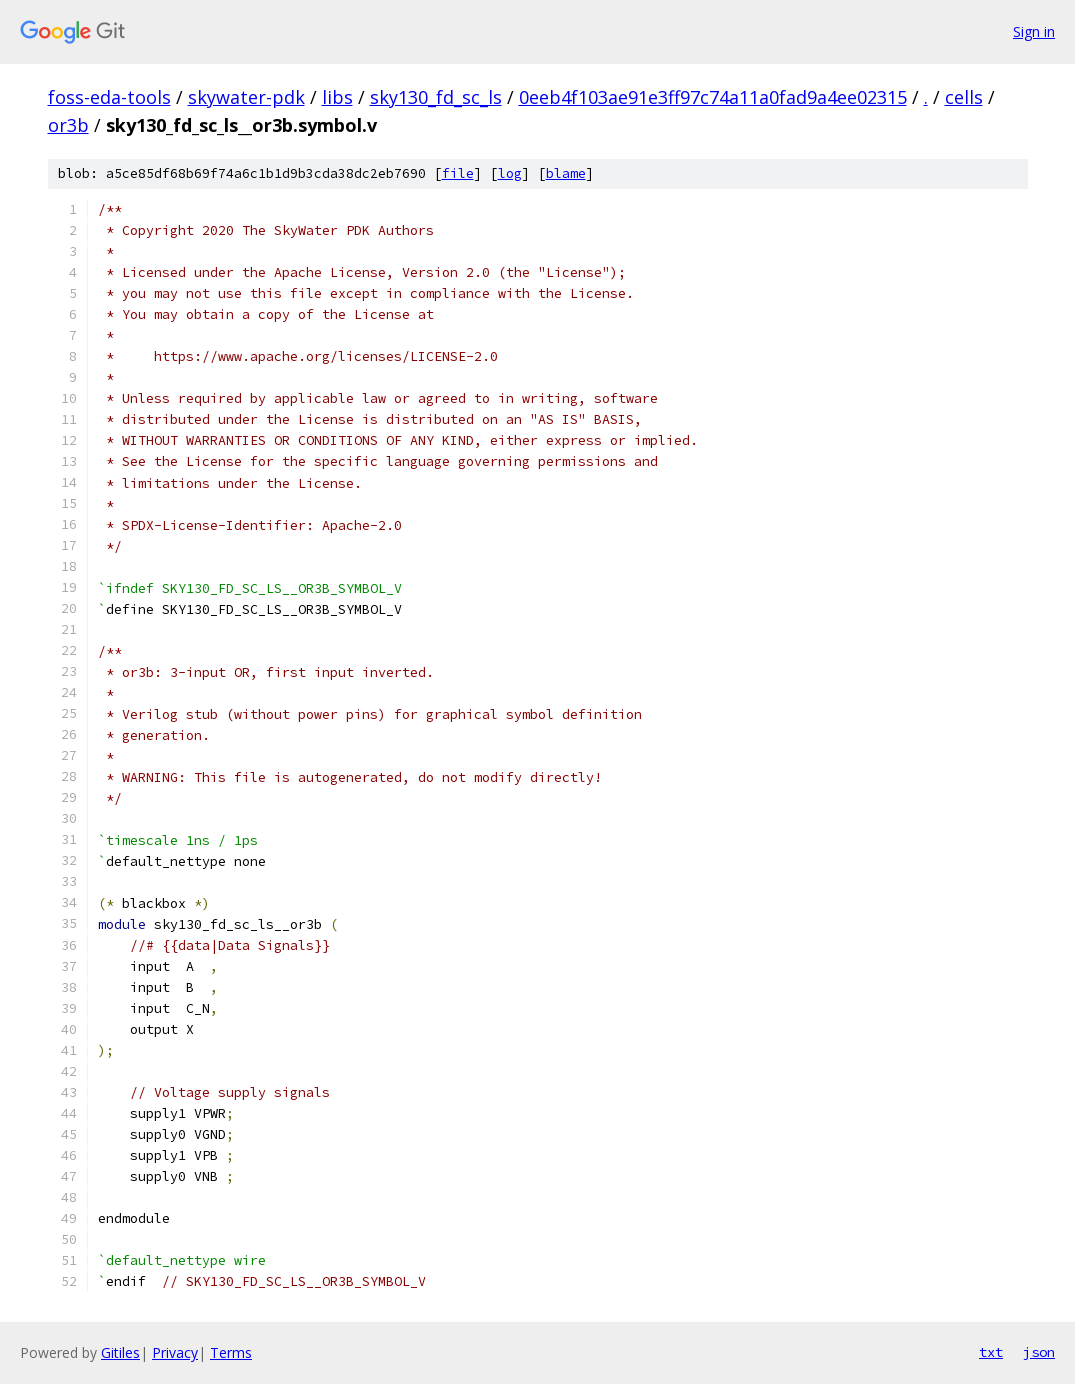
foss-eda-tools (109, 97)
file (458, 173)
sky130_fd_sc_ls (436, 97)
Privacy (175, 1352)
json (1039, 1352)
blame (566, 173)
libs (337, 97)
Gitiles (120, 1352)
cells (964, 97)
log (510, 173)
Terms (231, 1352)
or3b (68, 125)
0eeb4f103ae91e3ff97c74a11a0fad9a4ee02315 (713, 97)
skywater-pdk (246, 97)
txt (991, 1352)
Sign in (1034, 31)
